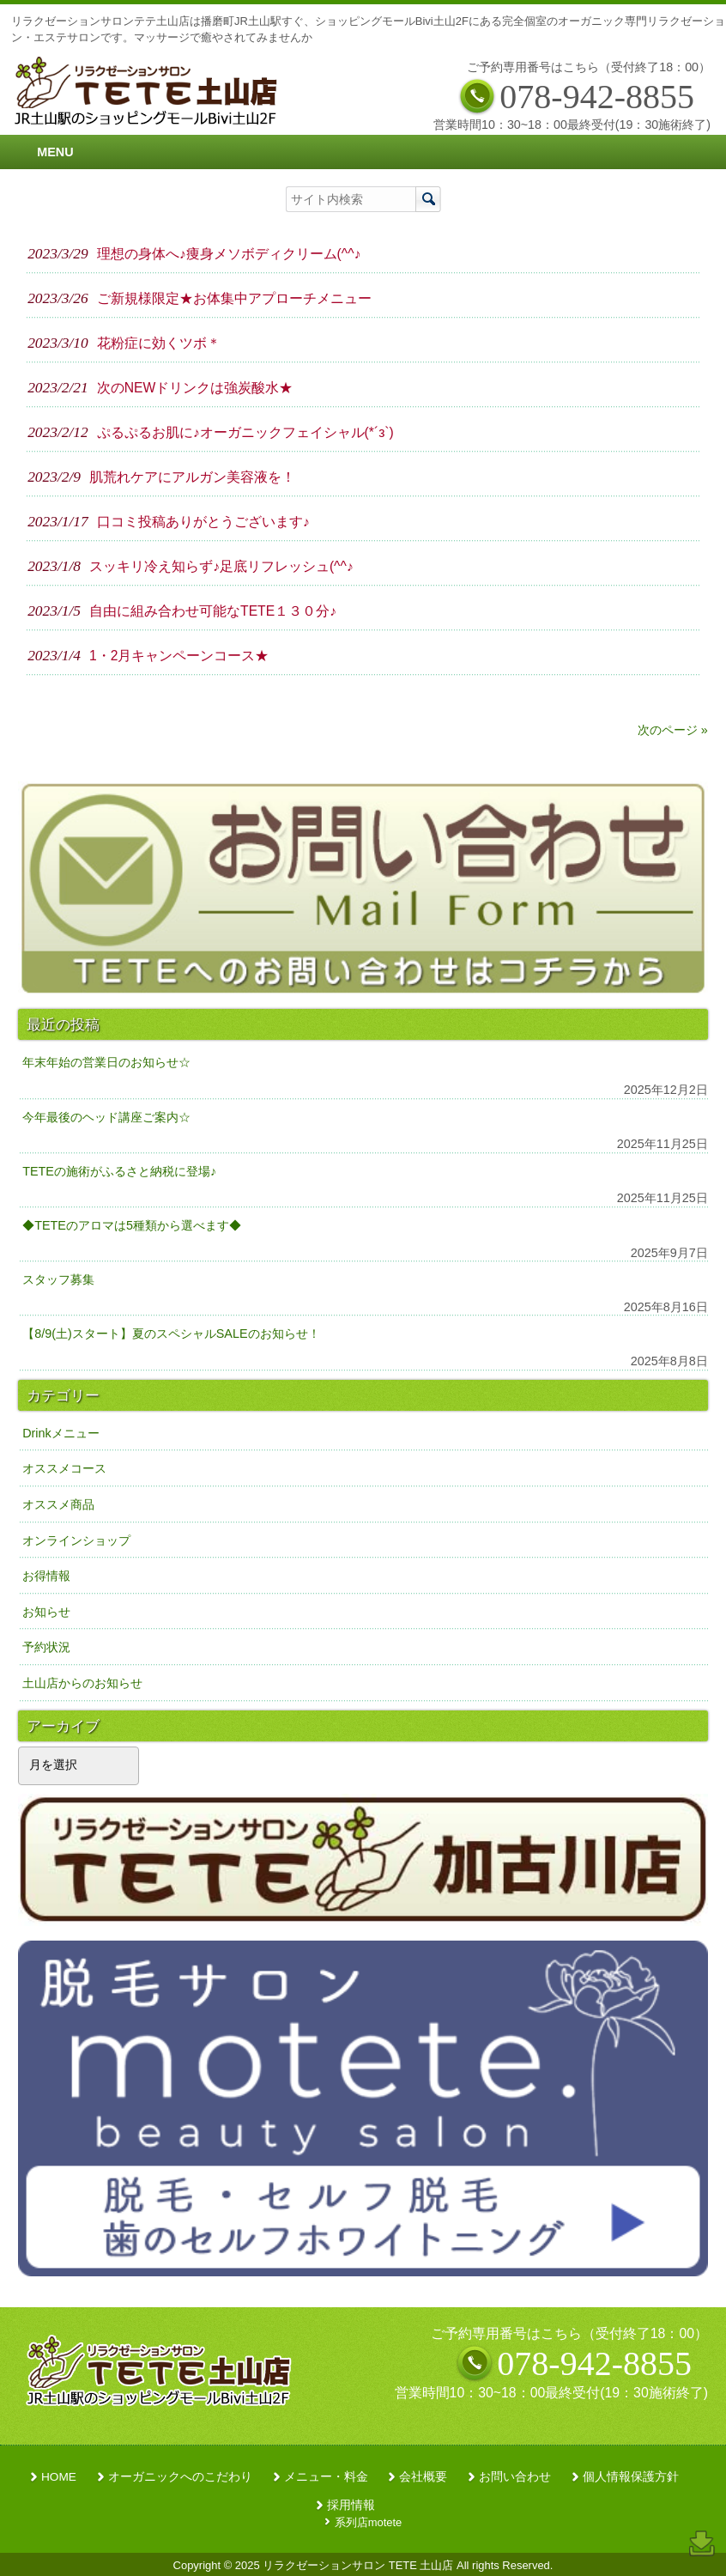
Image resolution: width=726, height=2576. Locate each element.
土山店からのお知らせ (82, 1683)
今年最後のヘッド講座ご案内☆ (106, 1117)
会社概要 (423, 2476)
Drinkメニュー (61, 1433)
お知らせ (46, 1612)
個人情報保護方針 (631, 2476)
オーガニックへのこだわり (180, 2476)
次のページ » (673, 730)
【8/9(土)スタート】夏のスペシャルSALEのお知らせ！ (170, 1333)
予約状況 (46, 1647)
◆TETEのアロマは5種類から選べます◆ (131, 1225)
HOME (58, 2476)
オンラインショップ (76, 1540)
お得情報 (46, 1576)
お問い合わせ (515, 2476)
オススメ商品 (58, 1504)
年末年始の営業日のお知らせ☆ (106, 1062)
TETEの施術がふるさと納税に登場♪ (119, 1171)
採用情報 (351, 2505)
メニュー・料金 (326, 2476)
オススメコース (64, 1468)
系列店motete (368, 2522)
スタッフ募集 (58, 1279)
